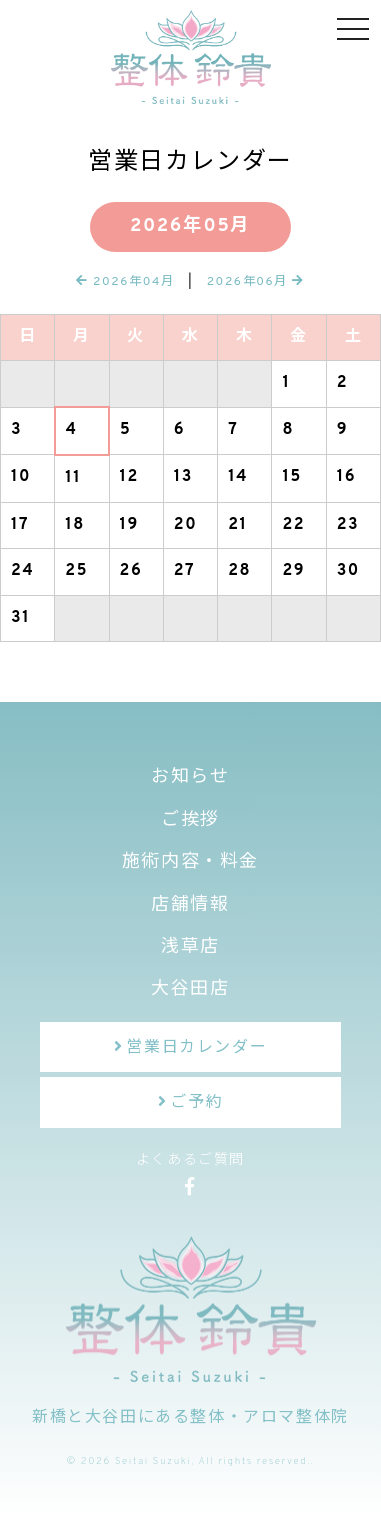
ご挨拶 (190, 820)
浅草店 (190, 947)
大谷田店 (190, 989)
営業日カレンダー (196, 1048)
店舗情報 (190, 905)
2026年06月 (256, 282)
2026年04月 (125, 282)
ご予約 (196, 1103)
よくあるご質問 (190, 1160)
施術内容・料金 (190, 862)
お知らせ (190, 777)
